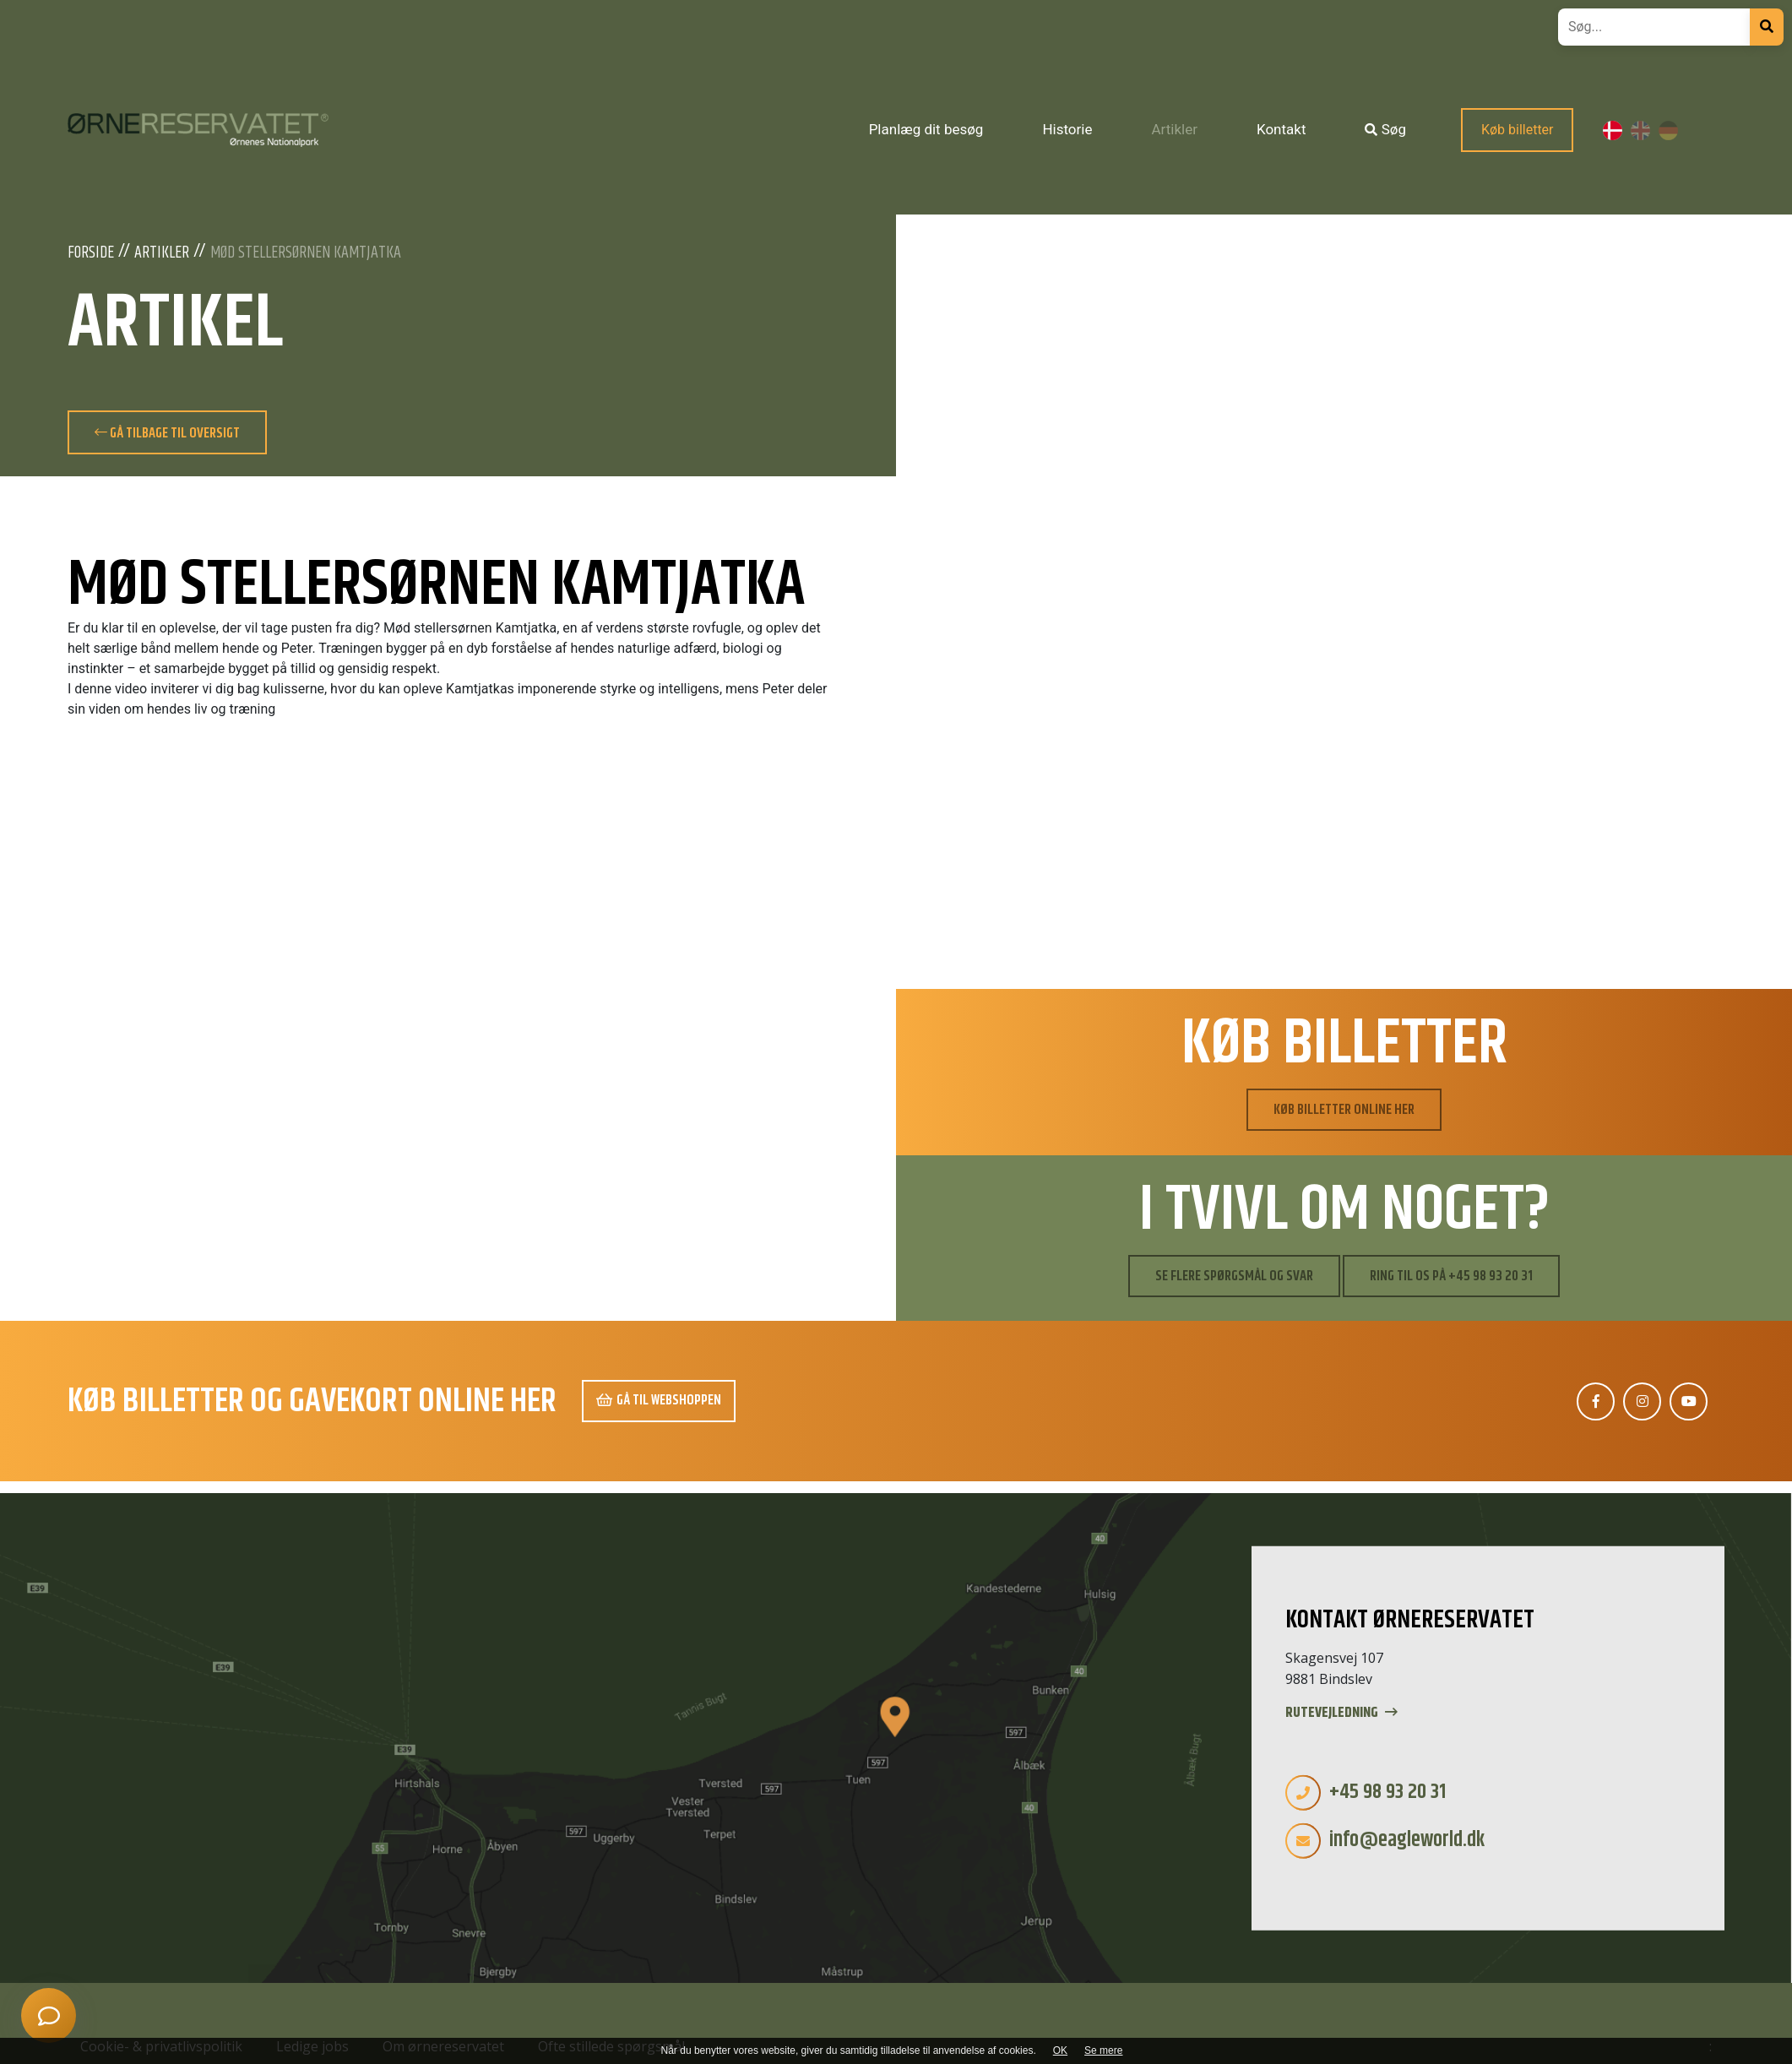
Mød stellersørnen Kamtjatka (305, 253)
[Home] (198, 130)
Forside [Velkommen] (91, 253)
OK (1060, 2050)
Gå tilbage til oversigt (167, 433)
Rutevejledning (1341, 1713)
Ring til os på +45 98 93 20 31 (1451, 1276)
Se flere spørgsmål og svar (1234, 1276)
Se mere (1103, 2050)
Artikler (161, 253)
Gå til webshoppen (658, 1400)
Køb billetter (1517, 130)
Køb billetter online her (1344, 1110)
